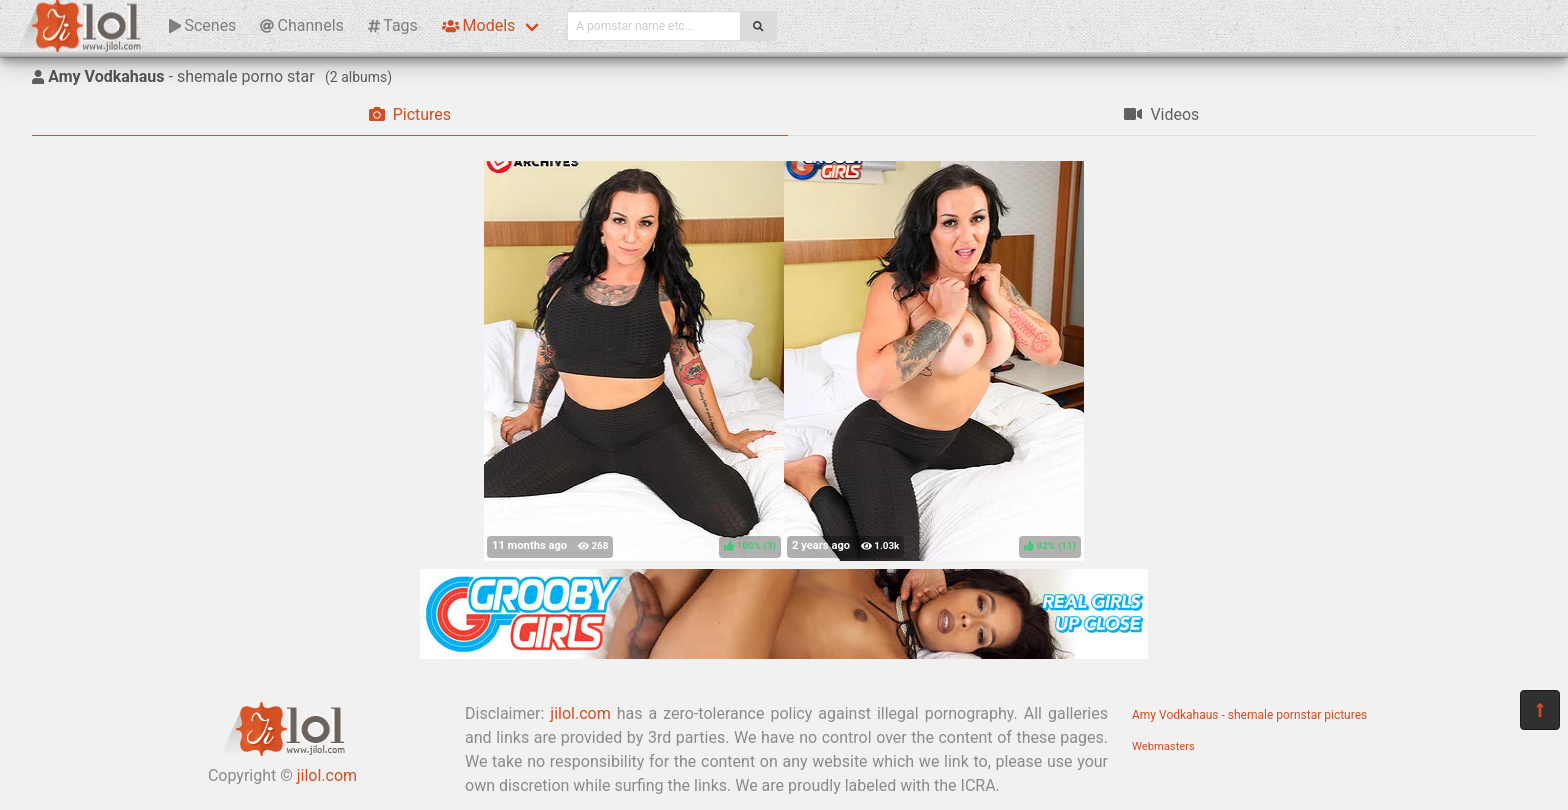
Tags (393, 25)
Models (478, 25)
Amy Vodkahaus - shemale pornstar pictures (1249, 715)
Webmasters (1163, 746)
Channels (301, 25)
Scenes (202, 25)
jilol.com (327, 775)
